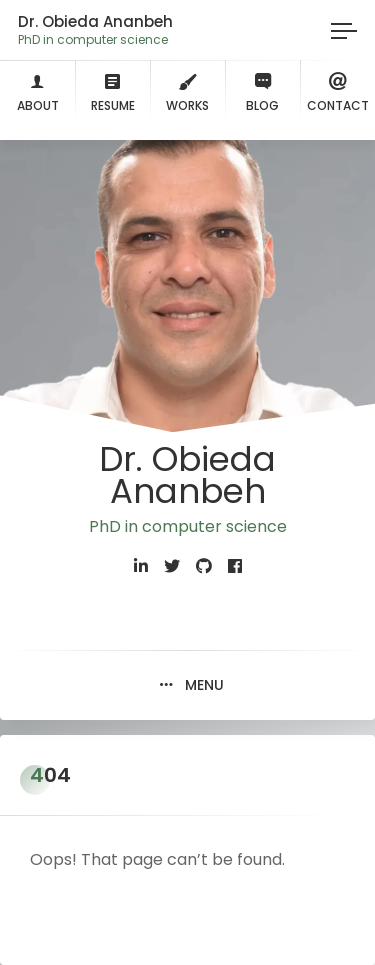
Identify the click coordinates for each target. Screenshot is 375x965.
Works (187, 90)
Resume (113, 90)
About (38, 90)
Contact (338, 90)
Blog (263, 90)
